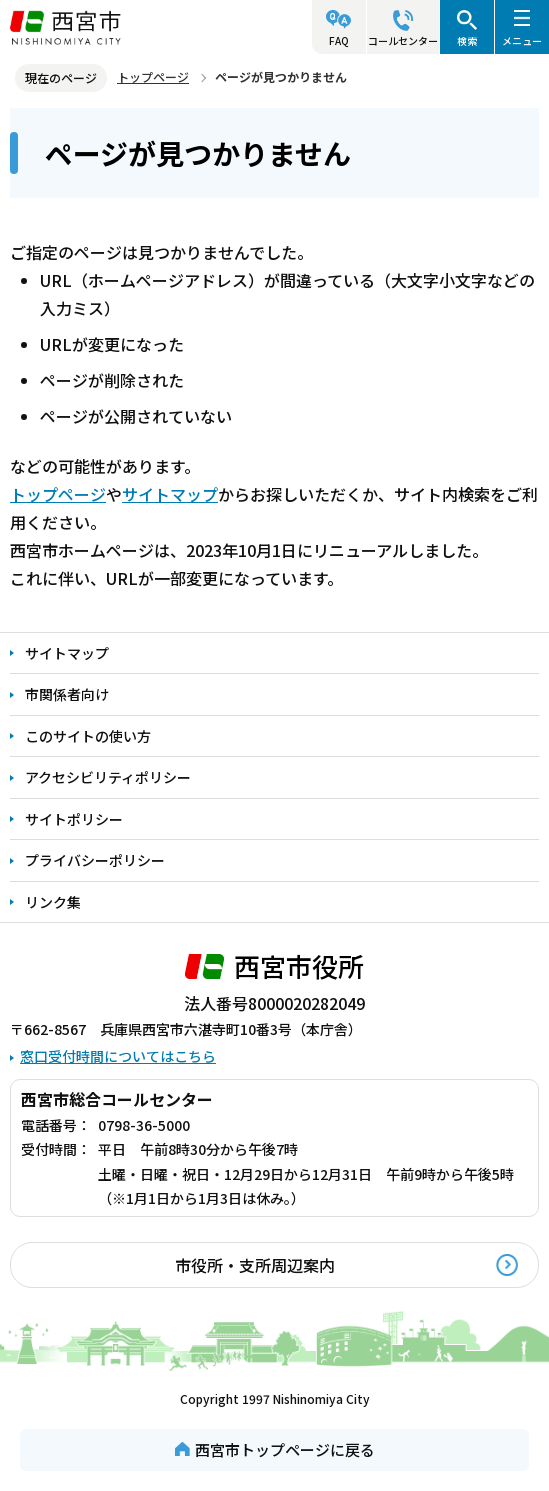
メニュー (522, 40)
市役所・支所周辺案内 (255, 1265)
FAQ (339, 40)
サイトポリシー (74, 819)
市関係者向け (67, 694)
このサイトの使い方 (88, 736)
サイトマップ (170, 494)
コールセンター (403, 40)
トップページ (153, 76)
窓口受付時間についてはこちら (118, 1056)
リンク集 (53, 902)
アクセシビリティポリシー (108, 777)
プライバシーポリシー (95, 860)
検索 (467, 40)
